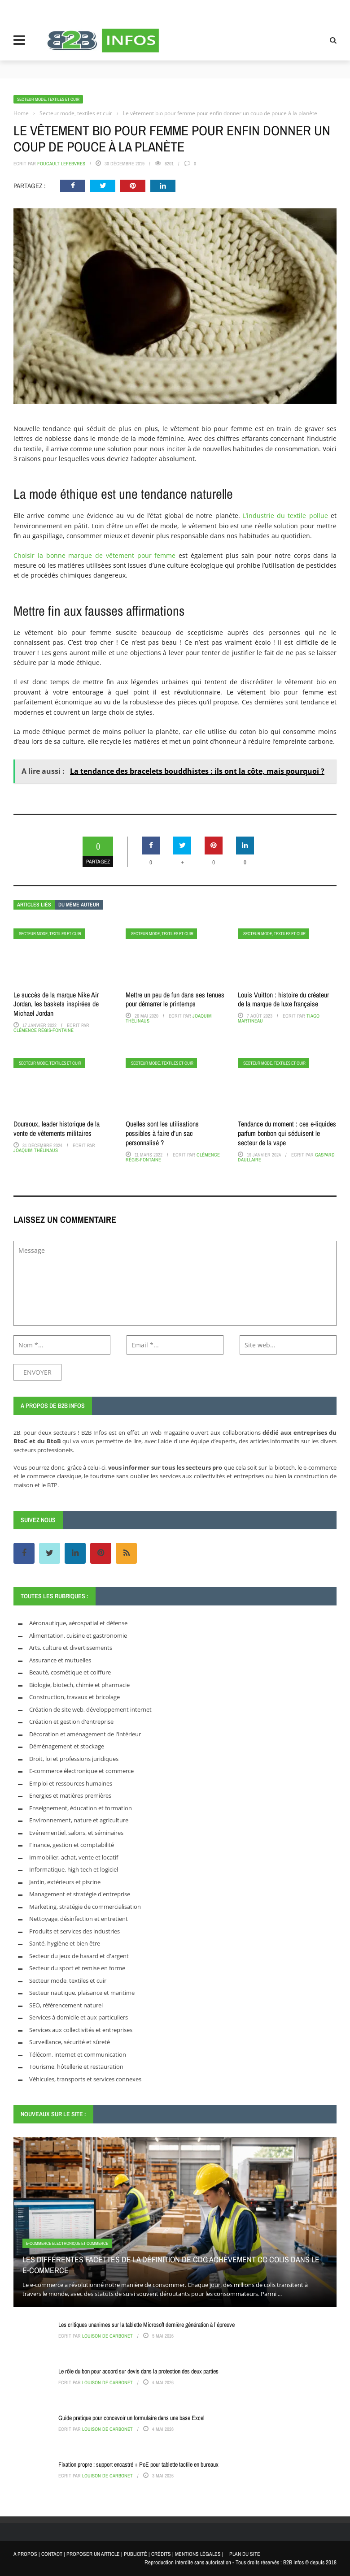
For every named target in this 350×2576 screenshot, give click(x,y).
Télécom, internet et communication (77, 2054)
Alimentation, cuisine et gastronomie (78, 1635)
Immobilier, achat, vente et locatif (73, 1857)
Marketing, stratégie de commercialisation (85, 1907)
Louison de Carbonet (107, 2336)
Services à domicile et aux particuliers (78, 2017)
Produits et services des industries (74, 1931)
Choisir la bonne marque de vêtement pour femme (94, 555)
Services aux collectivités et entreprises (80, 2030)
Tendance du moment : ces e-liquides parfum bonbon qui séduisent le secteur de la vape (287, 1133)
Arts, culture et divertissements (70, 1648)
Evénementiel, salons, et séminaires (76, 1833)
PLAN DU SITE (244, 2554)
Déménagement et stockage (66, 1746)
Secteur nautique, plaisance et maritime (82, 1993)
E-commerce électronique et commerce (81, 1771)
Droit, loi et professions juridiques (73, 1759)
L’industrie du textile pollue (285, 515)
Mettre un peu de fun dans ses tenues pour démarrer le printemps (175, 999)
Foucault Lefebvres (61, 163)
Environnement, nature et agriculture (78, 1820)
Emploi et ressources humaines (70, 1783)
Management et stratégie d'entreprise (79, 1894)
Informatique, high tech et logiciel (73, 1869)
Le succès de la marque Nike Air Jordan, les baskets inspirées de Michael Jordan (56, 1004)
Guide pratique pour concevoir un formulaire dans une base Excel (131, 2418)
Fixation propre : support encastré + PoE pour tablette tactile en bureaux (138, 2464)
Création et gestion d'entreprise (71, 1721)
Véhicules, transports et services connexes (85, 2079)
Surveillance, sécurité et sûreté (69, 2042)
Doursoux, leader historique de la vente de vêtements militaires (56, 1128)
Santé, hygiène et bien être (64, 1943)
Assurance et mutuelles (60, 1660)
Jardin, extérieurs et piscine (65, 1882)
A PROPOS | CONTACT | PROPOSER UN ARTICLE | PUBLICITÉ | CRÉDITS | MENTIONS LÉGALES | (118, 2554)
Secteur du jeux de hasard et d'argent (79, 1956)
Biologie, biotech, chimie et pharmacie (79, 1685)
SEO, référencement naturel (66, 2005)
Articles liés (34, 904)
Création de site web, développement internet (90, 1709)
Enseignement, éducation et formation (80, 1808)
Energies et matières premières (70, 1795)
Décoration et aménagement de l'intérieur (85, 1734)
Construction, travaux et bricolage (74, 1697)
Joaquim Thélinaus (35, 1150)
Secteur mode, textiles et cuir (48, 99)
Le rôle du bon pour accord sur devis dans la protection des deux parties (138, 2371)
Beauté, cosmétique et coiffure (70, 1672)
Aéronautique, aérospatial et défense (78, 1623)
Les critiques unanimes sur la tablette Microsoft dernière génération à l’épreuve (146, 2325)
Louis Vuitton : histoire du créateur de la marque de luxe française (283, 999)
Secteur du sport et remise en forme (77, 1968)
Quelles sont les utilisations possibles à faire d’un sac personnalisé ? (162, 1133)
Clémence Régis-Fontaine (43, 1030)
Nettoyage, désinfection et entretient (78, 1919)
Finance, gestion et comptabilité (71, 1845)
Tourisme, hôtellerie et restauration (76, 2067)
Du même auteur (78, 904)
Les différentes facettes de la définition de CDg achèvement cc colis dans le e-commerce (170, 2264)
